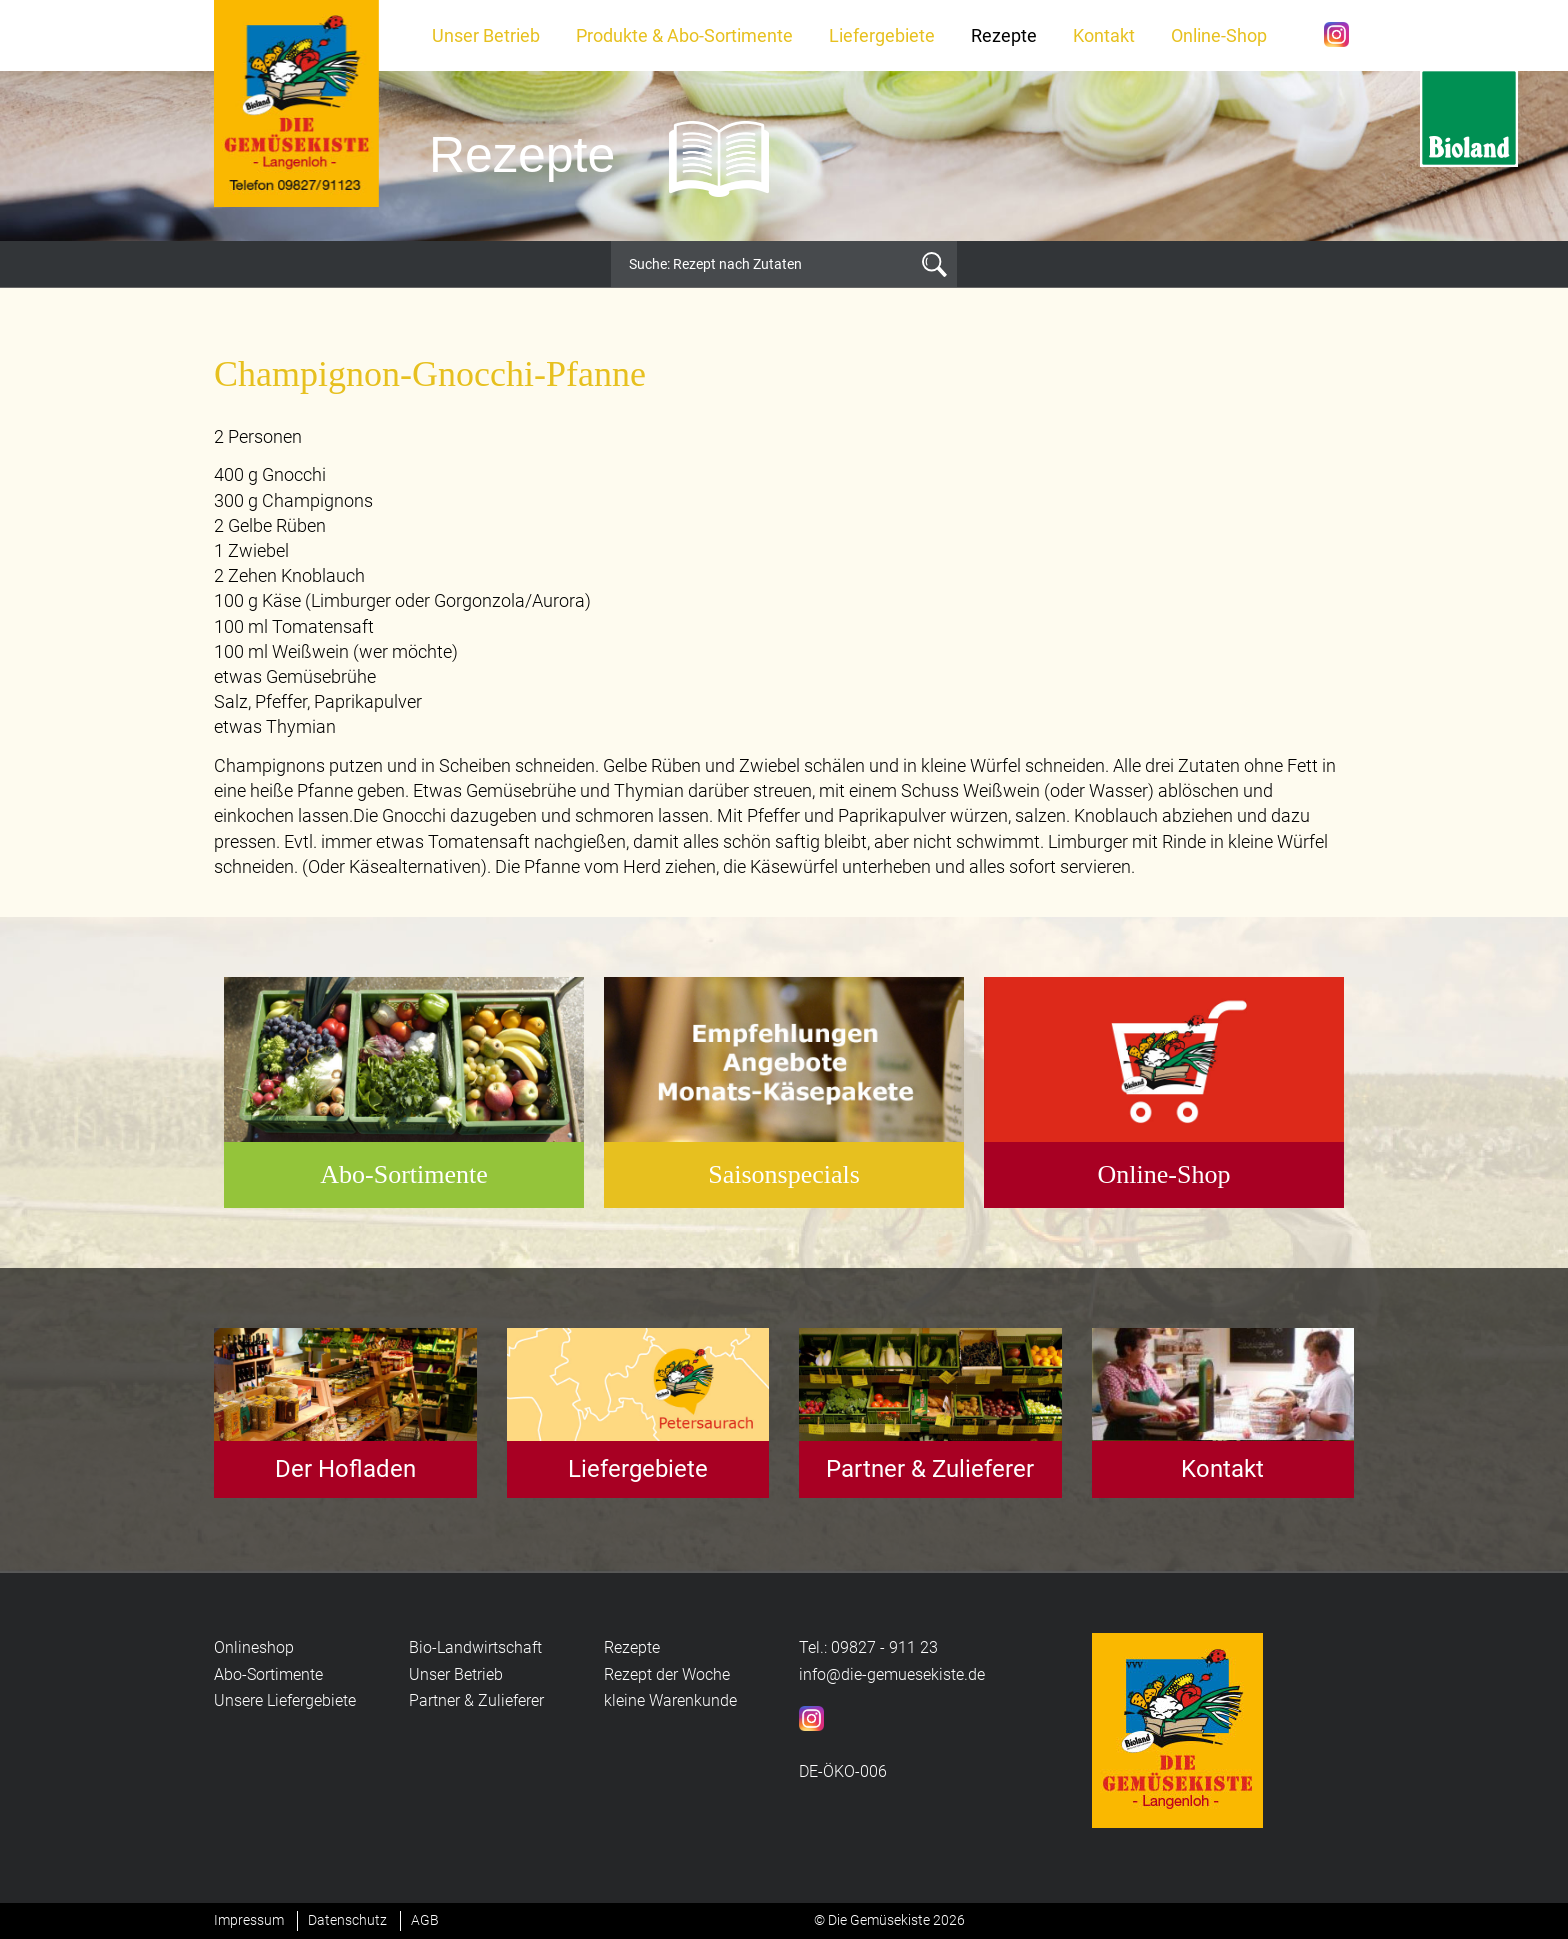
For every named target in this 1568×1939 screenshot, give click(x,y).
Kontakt (1104, 35)
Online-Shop (1219, 35)
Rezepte (1004, 35)
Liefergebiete (882, 35)
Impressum (249, 1920)
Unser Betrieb (486, 35)
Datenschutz (347, 1920)
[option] (784, 156)
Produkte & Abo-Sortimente (684, 35)
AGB (425, 1920)
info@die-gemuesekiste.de (892, 1674)
